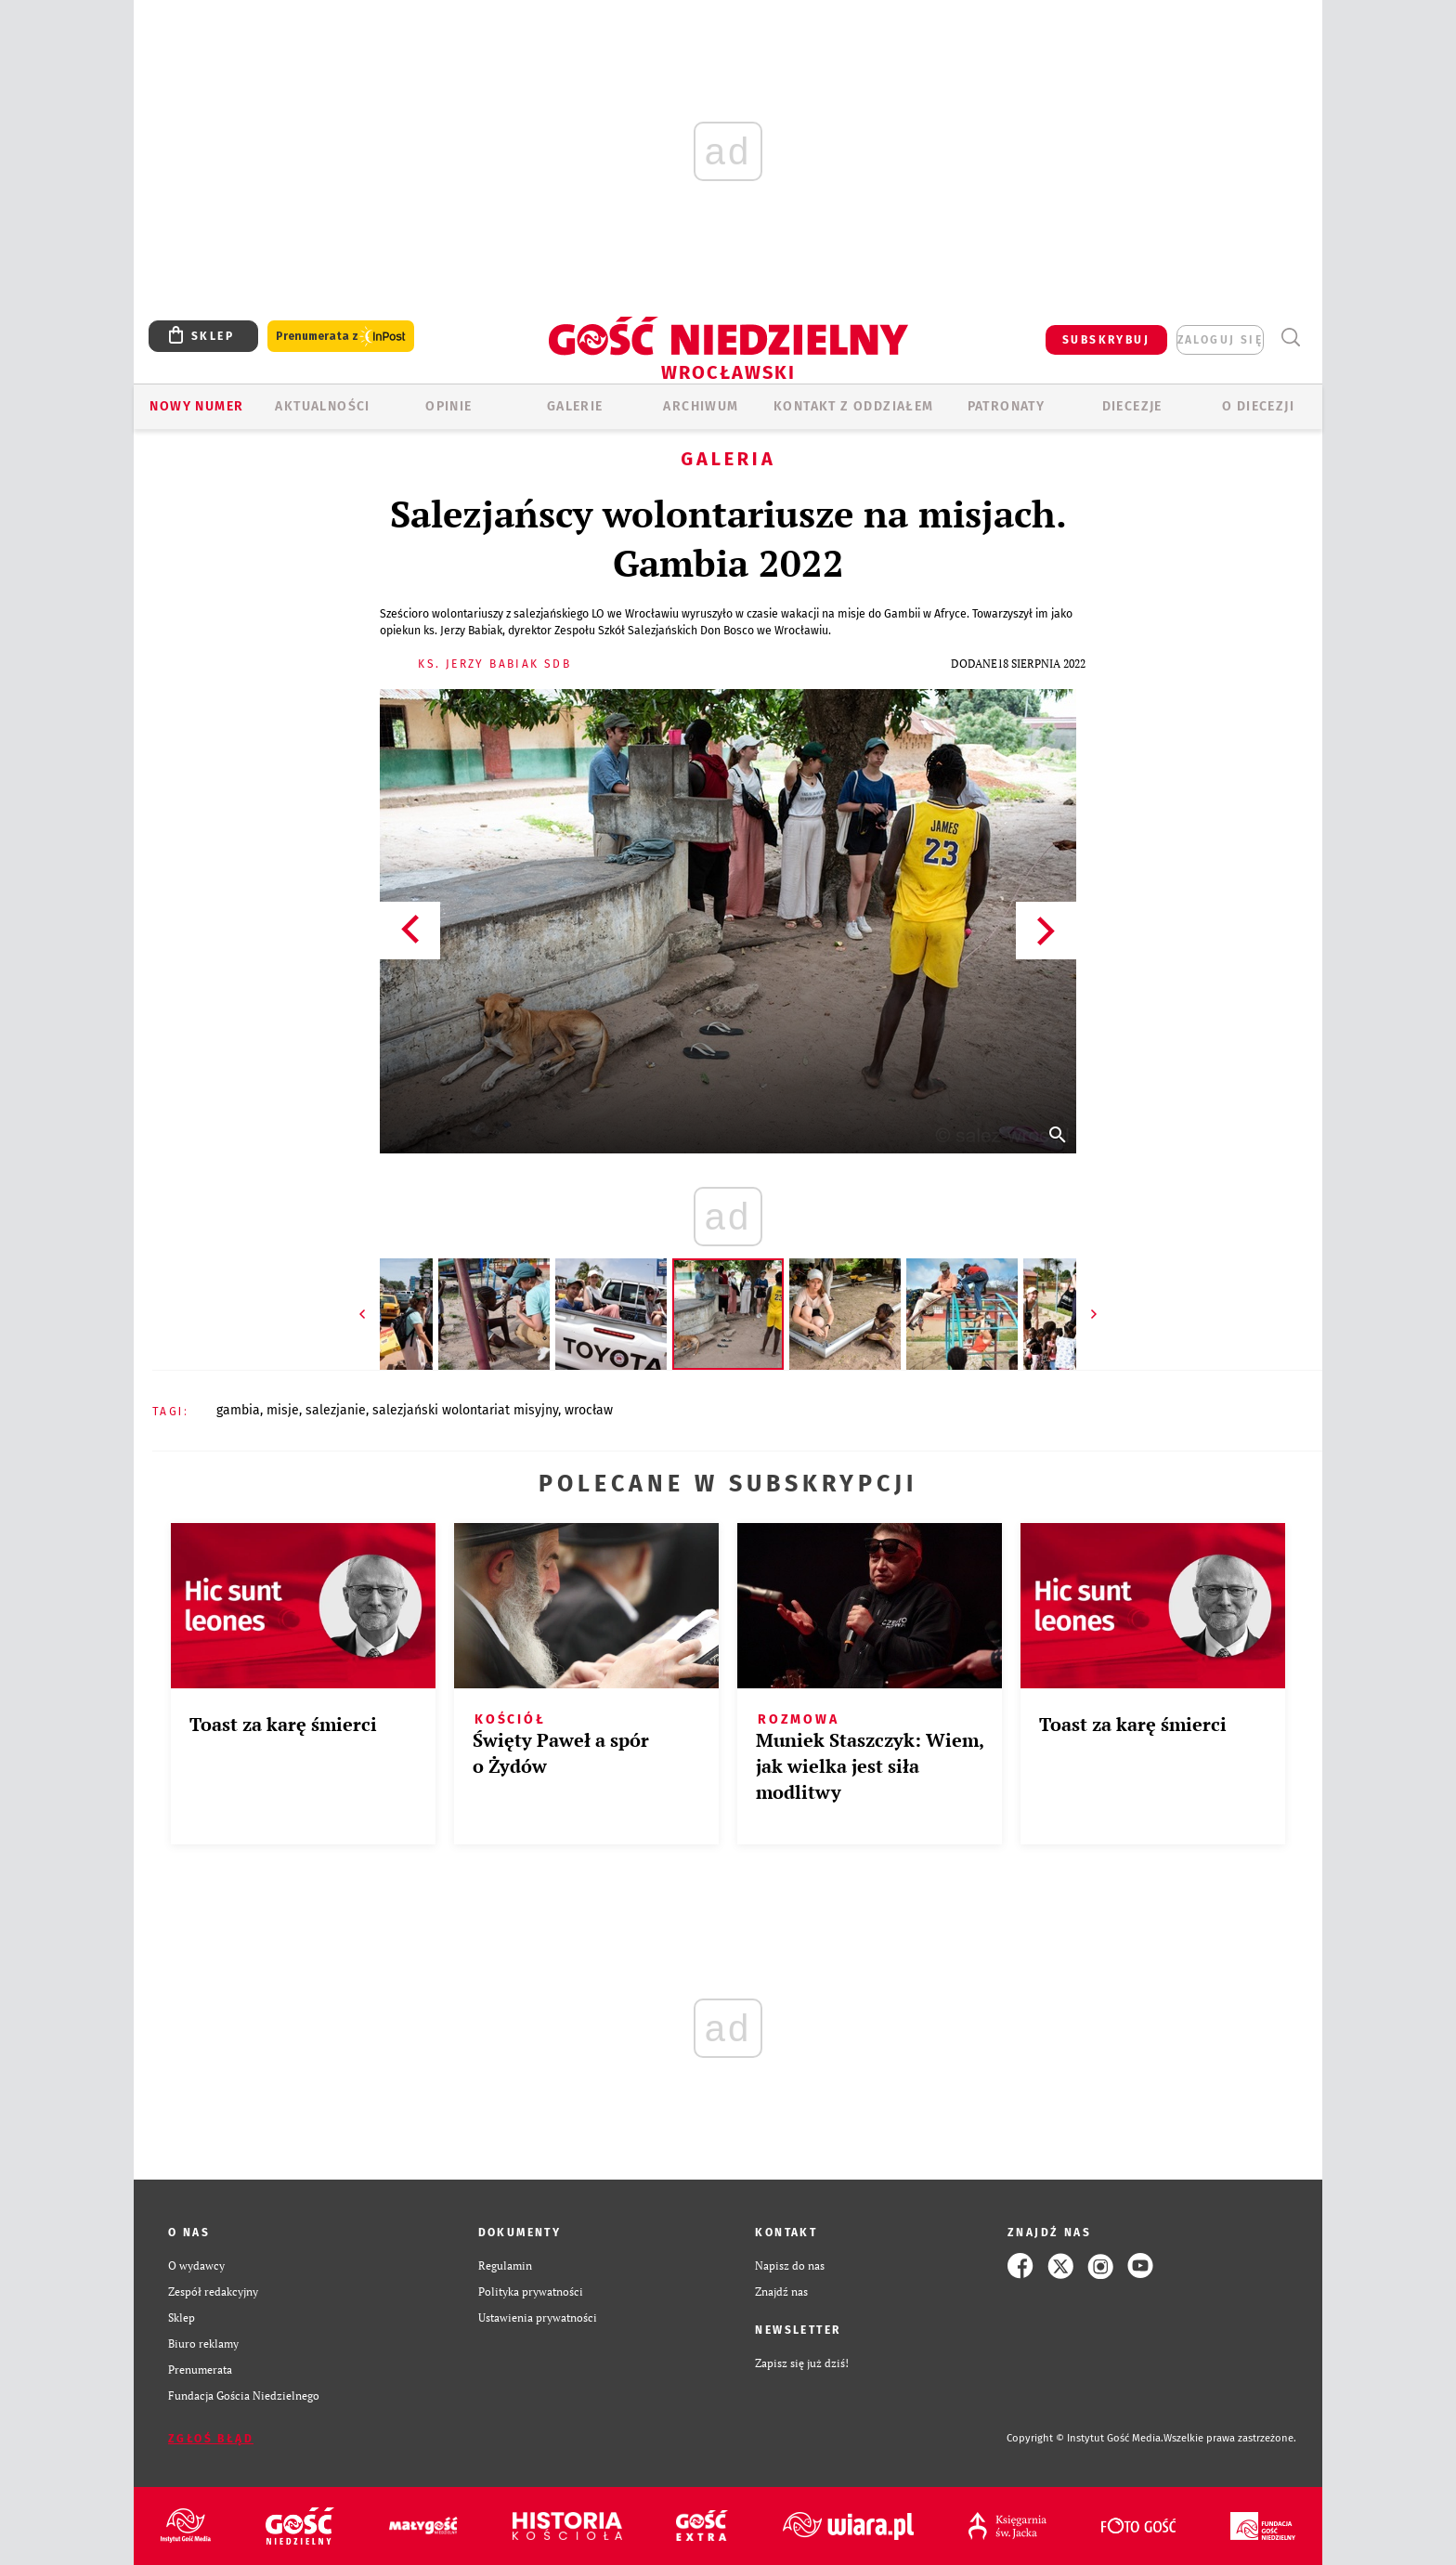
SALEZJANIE (336, 1410)
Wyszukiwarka (1290, 337)
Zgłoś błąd (211, 2438)
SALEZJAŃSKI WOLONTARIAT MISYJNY (465, 1410)
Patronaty (1007, 406)
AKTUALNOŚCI (322, 406)
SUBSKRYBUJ (1106, 339)
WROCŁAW (589, 1410)
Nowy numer (196, 406)
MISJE (282, 1410)
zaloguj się (1220, 339)
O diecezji (1258, 406)
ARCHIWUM (700, 406)
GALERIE (575, 406)
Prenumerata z (341, 336)
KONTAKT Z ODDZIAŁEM (854, 406)
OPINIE (448, 406)
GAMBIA (238, 1410)
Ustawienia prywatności (537, 2317)
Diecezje (1132, 406)
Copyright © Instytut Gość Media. (1085, 2438)
